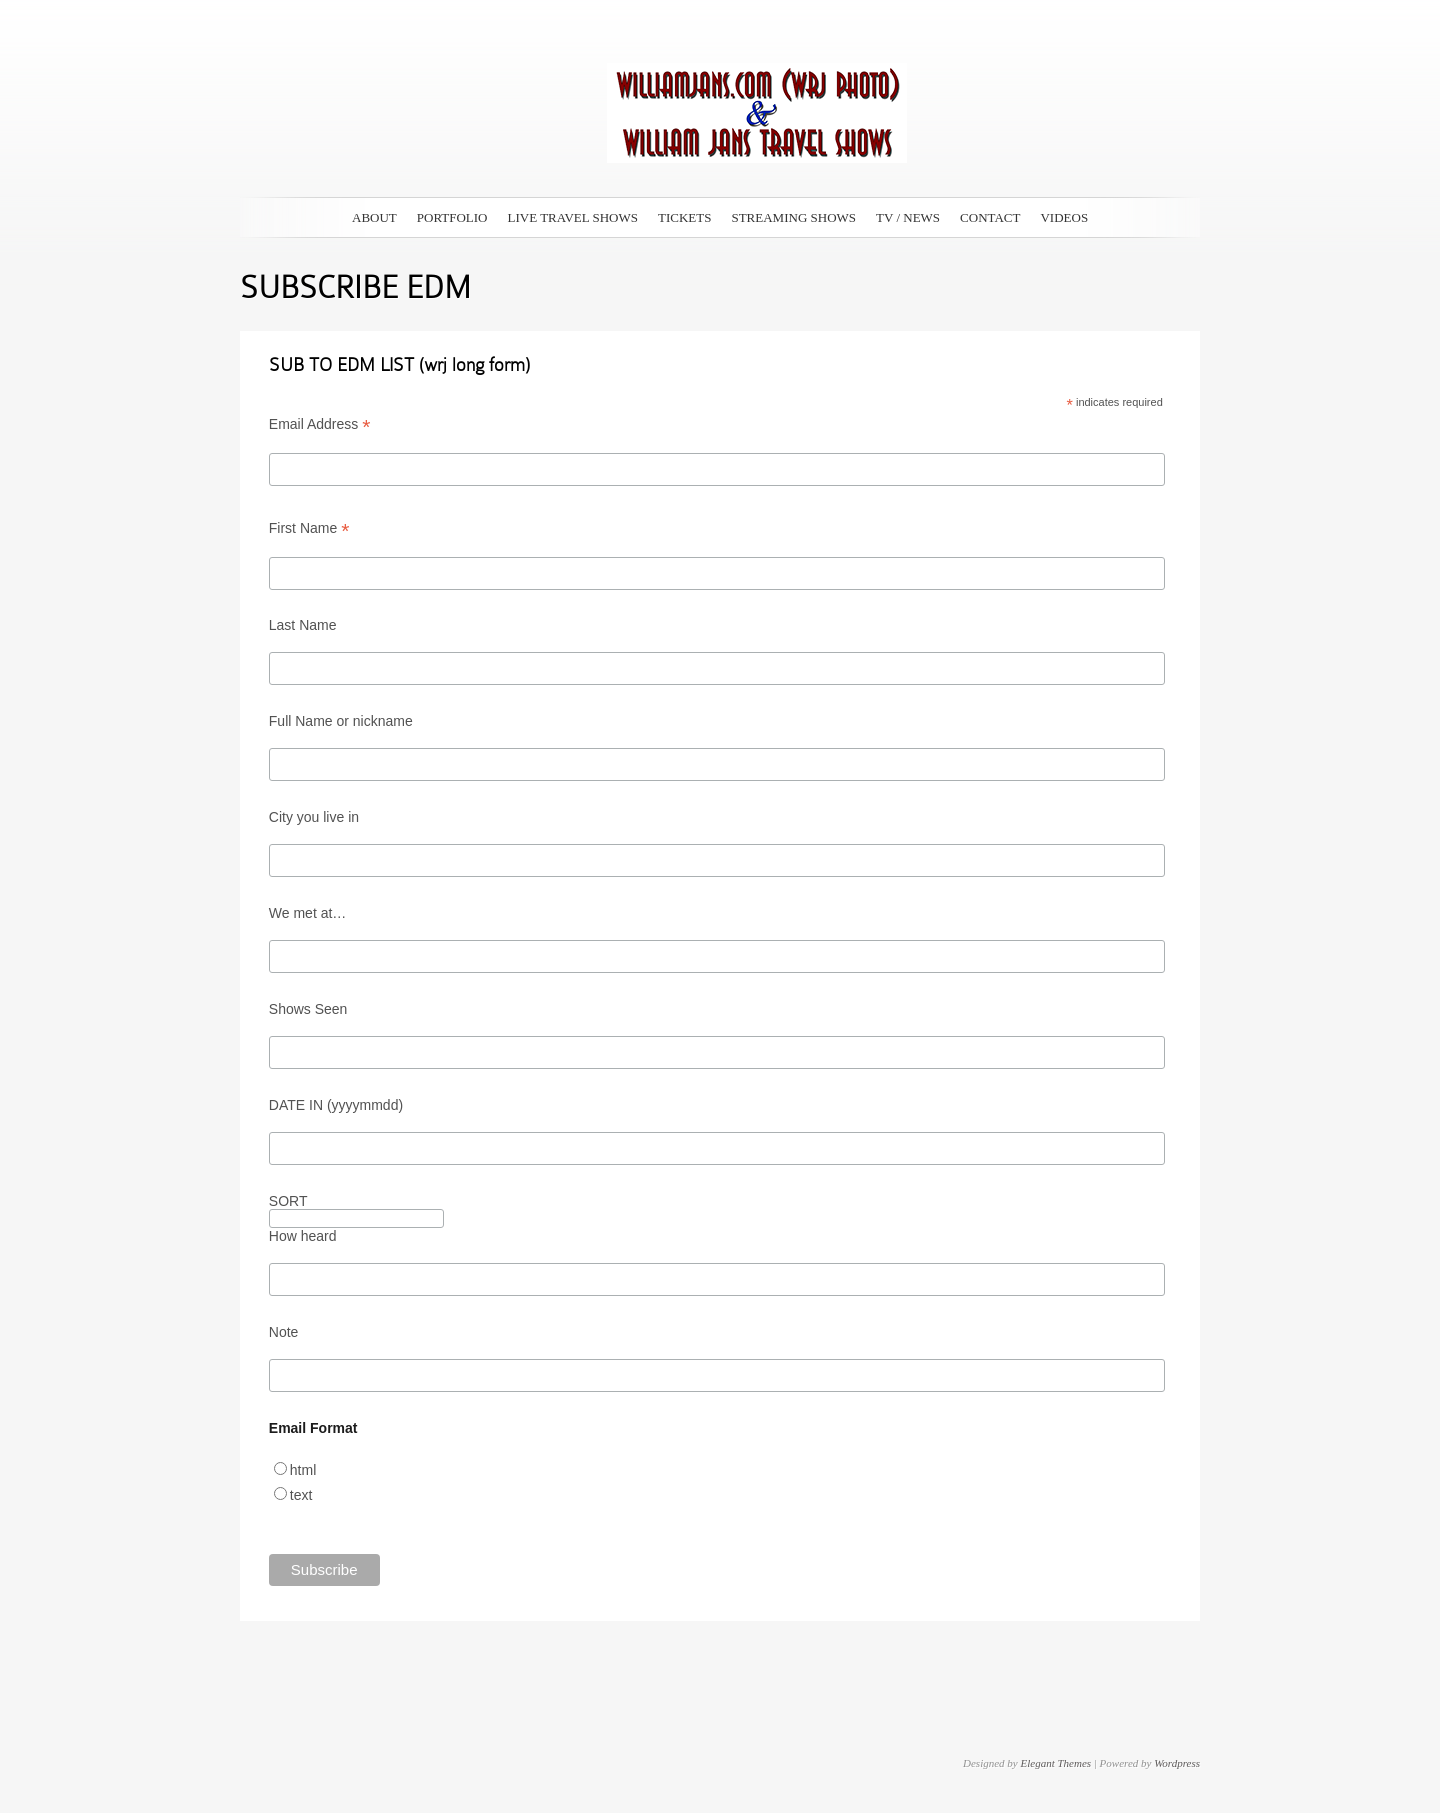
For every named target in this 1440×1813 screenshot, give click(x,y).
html (303, 1470)
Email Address (320, 424)
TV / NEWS (908, 217)
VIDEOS (1064, 217)
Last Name (303, 625)
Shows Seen (308, 1009)
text (301, 1495)
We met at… (308, 913)
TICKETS (684, 217)
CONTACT (990, 217)
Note (284, 1332)
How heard (303, 1236)
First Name (309, 528)
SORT (288, 1201)
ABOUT (374, 217)
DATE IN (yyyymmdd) (336, 1105)
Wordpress (1177, 1763)
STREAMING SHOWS (793, 217)
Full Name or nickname (341, 721)
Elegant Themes (1055, 1763)
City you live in (314, 817)
